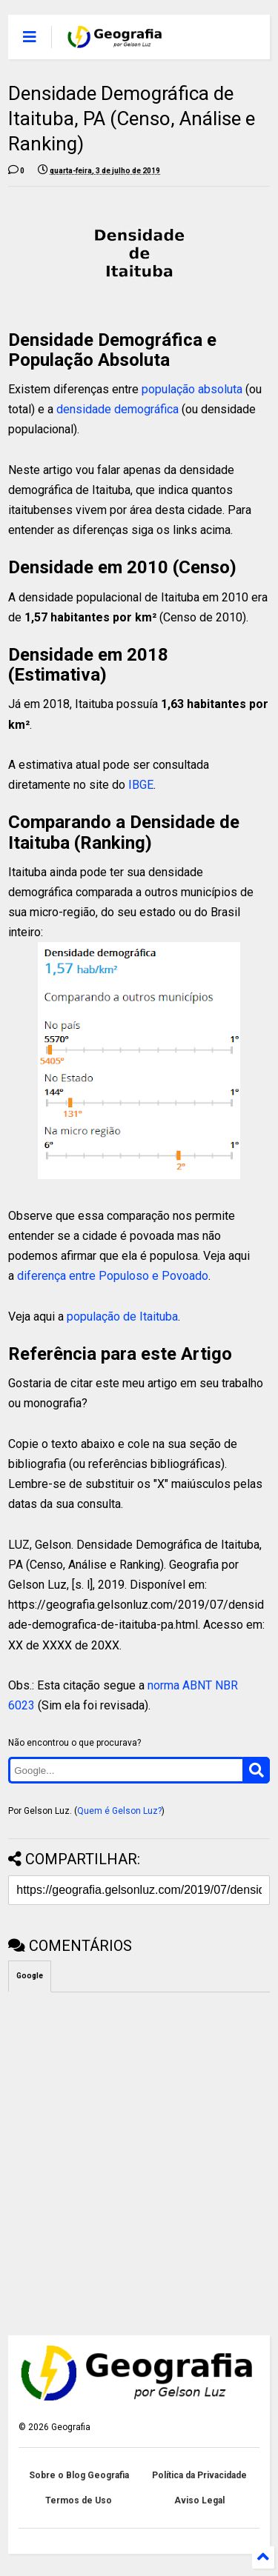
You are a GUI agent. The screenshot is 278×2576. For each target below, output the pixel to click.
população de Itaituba (122, 1316)
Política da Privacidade (199, 2475)
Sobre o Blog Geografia (79, 2475)
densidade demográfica (117, 409)
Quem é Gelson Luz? (119, 1811)
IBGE (140, 785)
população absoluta (192, 389)
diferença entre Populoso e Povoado (112, 1276)
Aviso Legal (199, 2500)
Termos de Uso (78, 2500)
